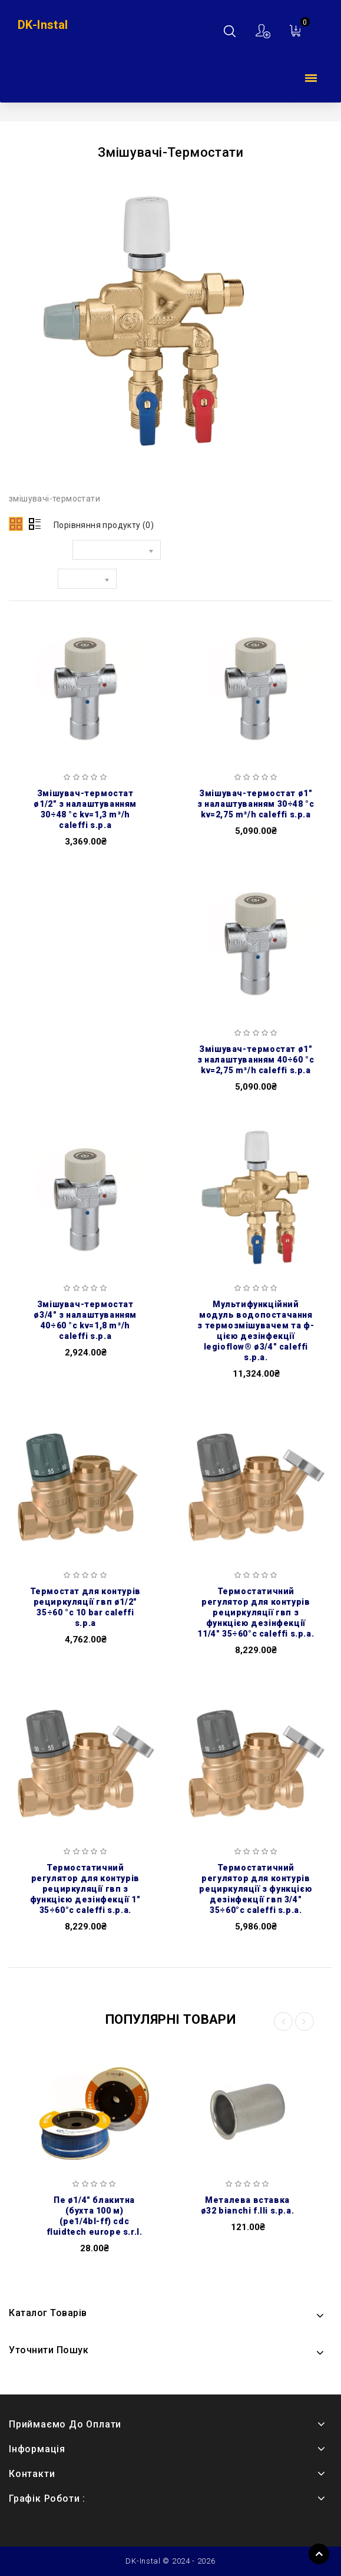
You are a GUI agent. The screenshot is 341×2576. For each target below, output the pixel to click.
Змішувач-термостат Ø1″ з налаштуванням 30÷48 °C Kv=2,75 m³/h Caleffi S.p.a (255, 804)
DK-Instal (43, 25)
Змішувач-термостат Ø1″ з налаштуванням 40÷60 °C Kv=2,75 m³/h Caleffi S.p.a (255, 1059)
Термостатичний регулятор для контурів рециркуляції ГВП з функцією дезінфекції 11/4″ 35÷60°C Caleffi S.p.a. (255, 1612)
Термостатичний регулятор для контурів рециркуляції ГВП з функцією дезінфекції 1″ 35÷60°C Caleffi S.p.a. (85, 1889)
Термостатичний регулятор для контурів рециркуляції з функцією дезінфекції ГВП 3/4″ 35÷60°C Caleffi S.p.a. (255, 1889)
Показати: (30, 581)
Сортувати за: (38, 552)
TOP (319, 2554)
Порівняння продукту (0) (104, 525)
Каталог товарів (311, 78)
